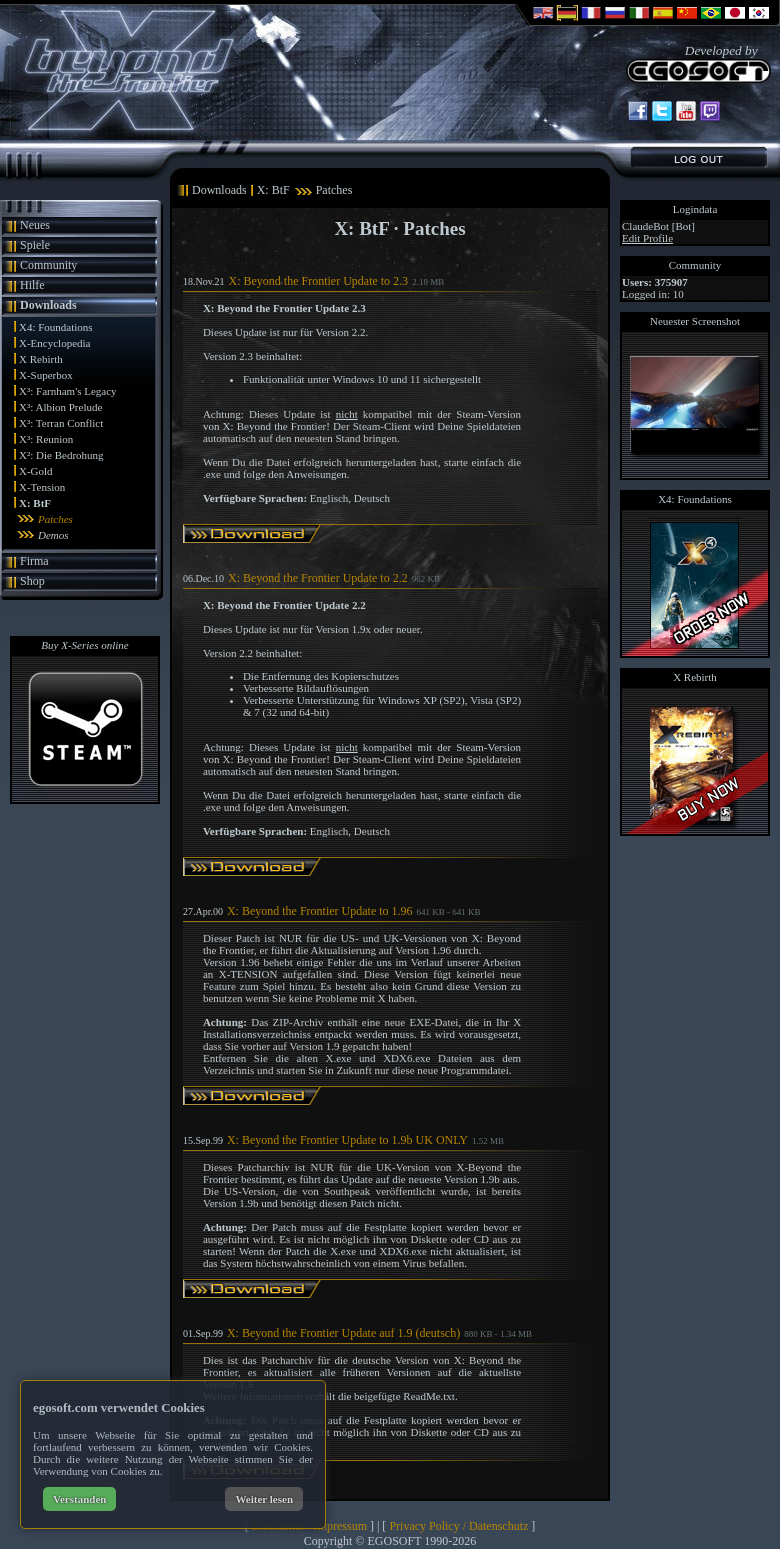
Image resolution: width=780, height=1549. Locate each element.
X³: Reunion (46, 439)
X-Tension (42, 487)
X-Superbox (46, 375)
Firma (34, 561)
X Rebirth (41, 359)
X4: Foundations (56, 327)
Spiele (35, 245)
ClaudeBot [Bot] (658, 226)
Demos (53, 535)
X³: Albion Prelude (60, 407)
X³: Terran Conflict (61, 423)
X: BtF (35, 503)
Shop (32, 581)
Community (48, 265)
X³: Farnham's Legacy (68, 391)
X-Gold (36, 471)
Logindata (695, 209)
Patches (55, 519)
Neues (35, 225)
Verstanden (79, 1499)
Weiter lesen (264, 1499)
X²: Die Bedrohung (61, 455)
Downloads (48, 305)
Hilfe (32, 285)
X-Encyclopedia (54, 343)
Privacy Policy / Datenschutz (458, 1526)
